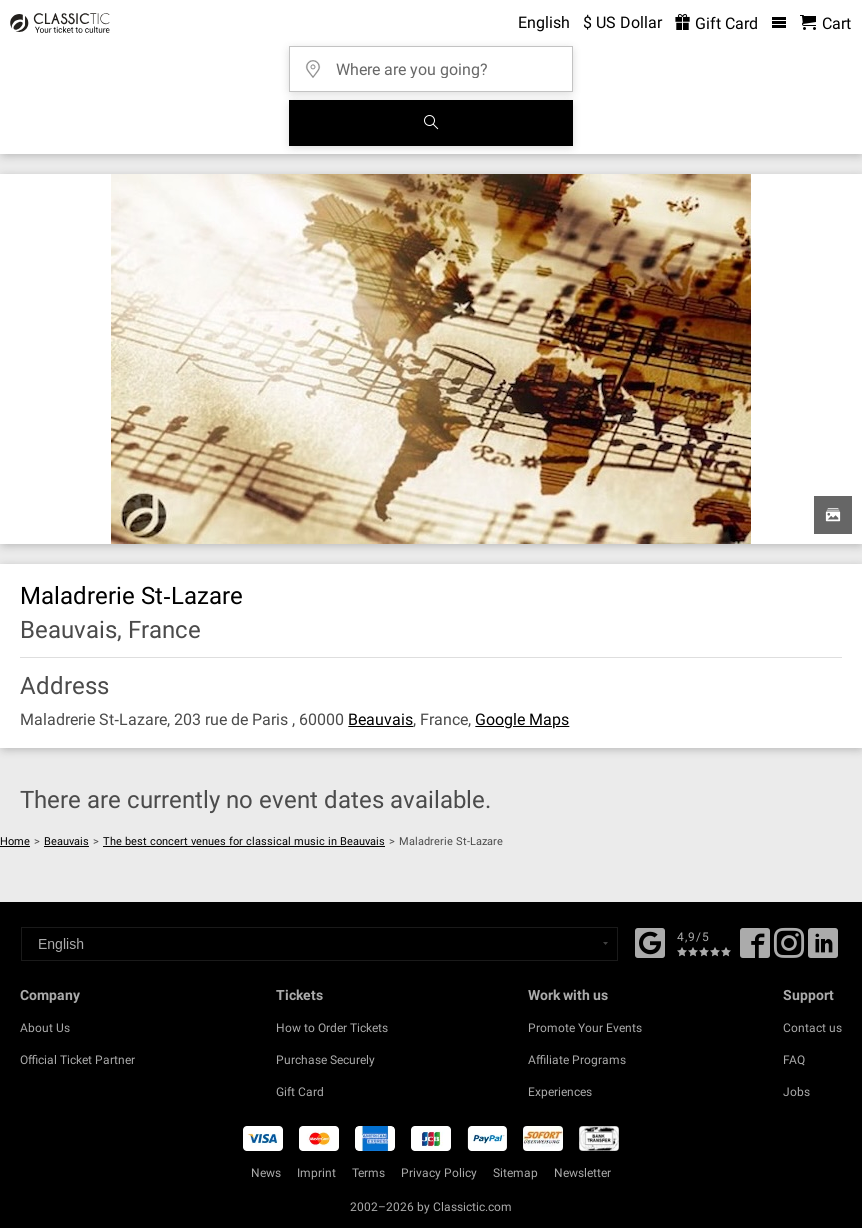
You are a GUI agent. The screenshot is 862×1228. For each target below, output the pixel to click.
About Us (45, 1028)
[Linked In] (823, 950)
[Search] (431, 123)
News (266, 1173)
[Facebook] (650, 941)
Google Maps (522, 719)
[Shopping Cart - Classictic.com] (825, 23)
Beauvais (380, 719)
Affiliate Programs (577, 1060)
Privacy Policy (439, 1173)
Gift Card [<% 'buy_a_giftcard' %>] (716, 23)
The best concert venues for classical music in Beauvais (244, 841)
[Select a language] (319, 944)
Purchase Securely (325, 1060)
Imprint (316, 1173)
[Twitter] (789, 950)
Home (15, 841)
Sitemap (515, 1173)
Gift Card (300, 1092)
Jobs (796, 1092)
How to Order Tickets (332, 1028)
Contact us (812, 1028)
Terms (368, 1173)
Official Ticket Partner (77, 1060)
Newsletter (582, 1173)
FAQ (794, 1060)
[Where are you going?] (437, 62)
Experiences (560, 1092)
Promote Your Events (585, 1028)
